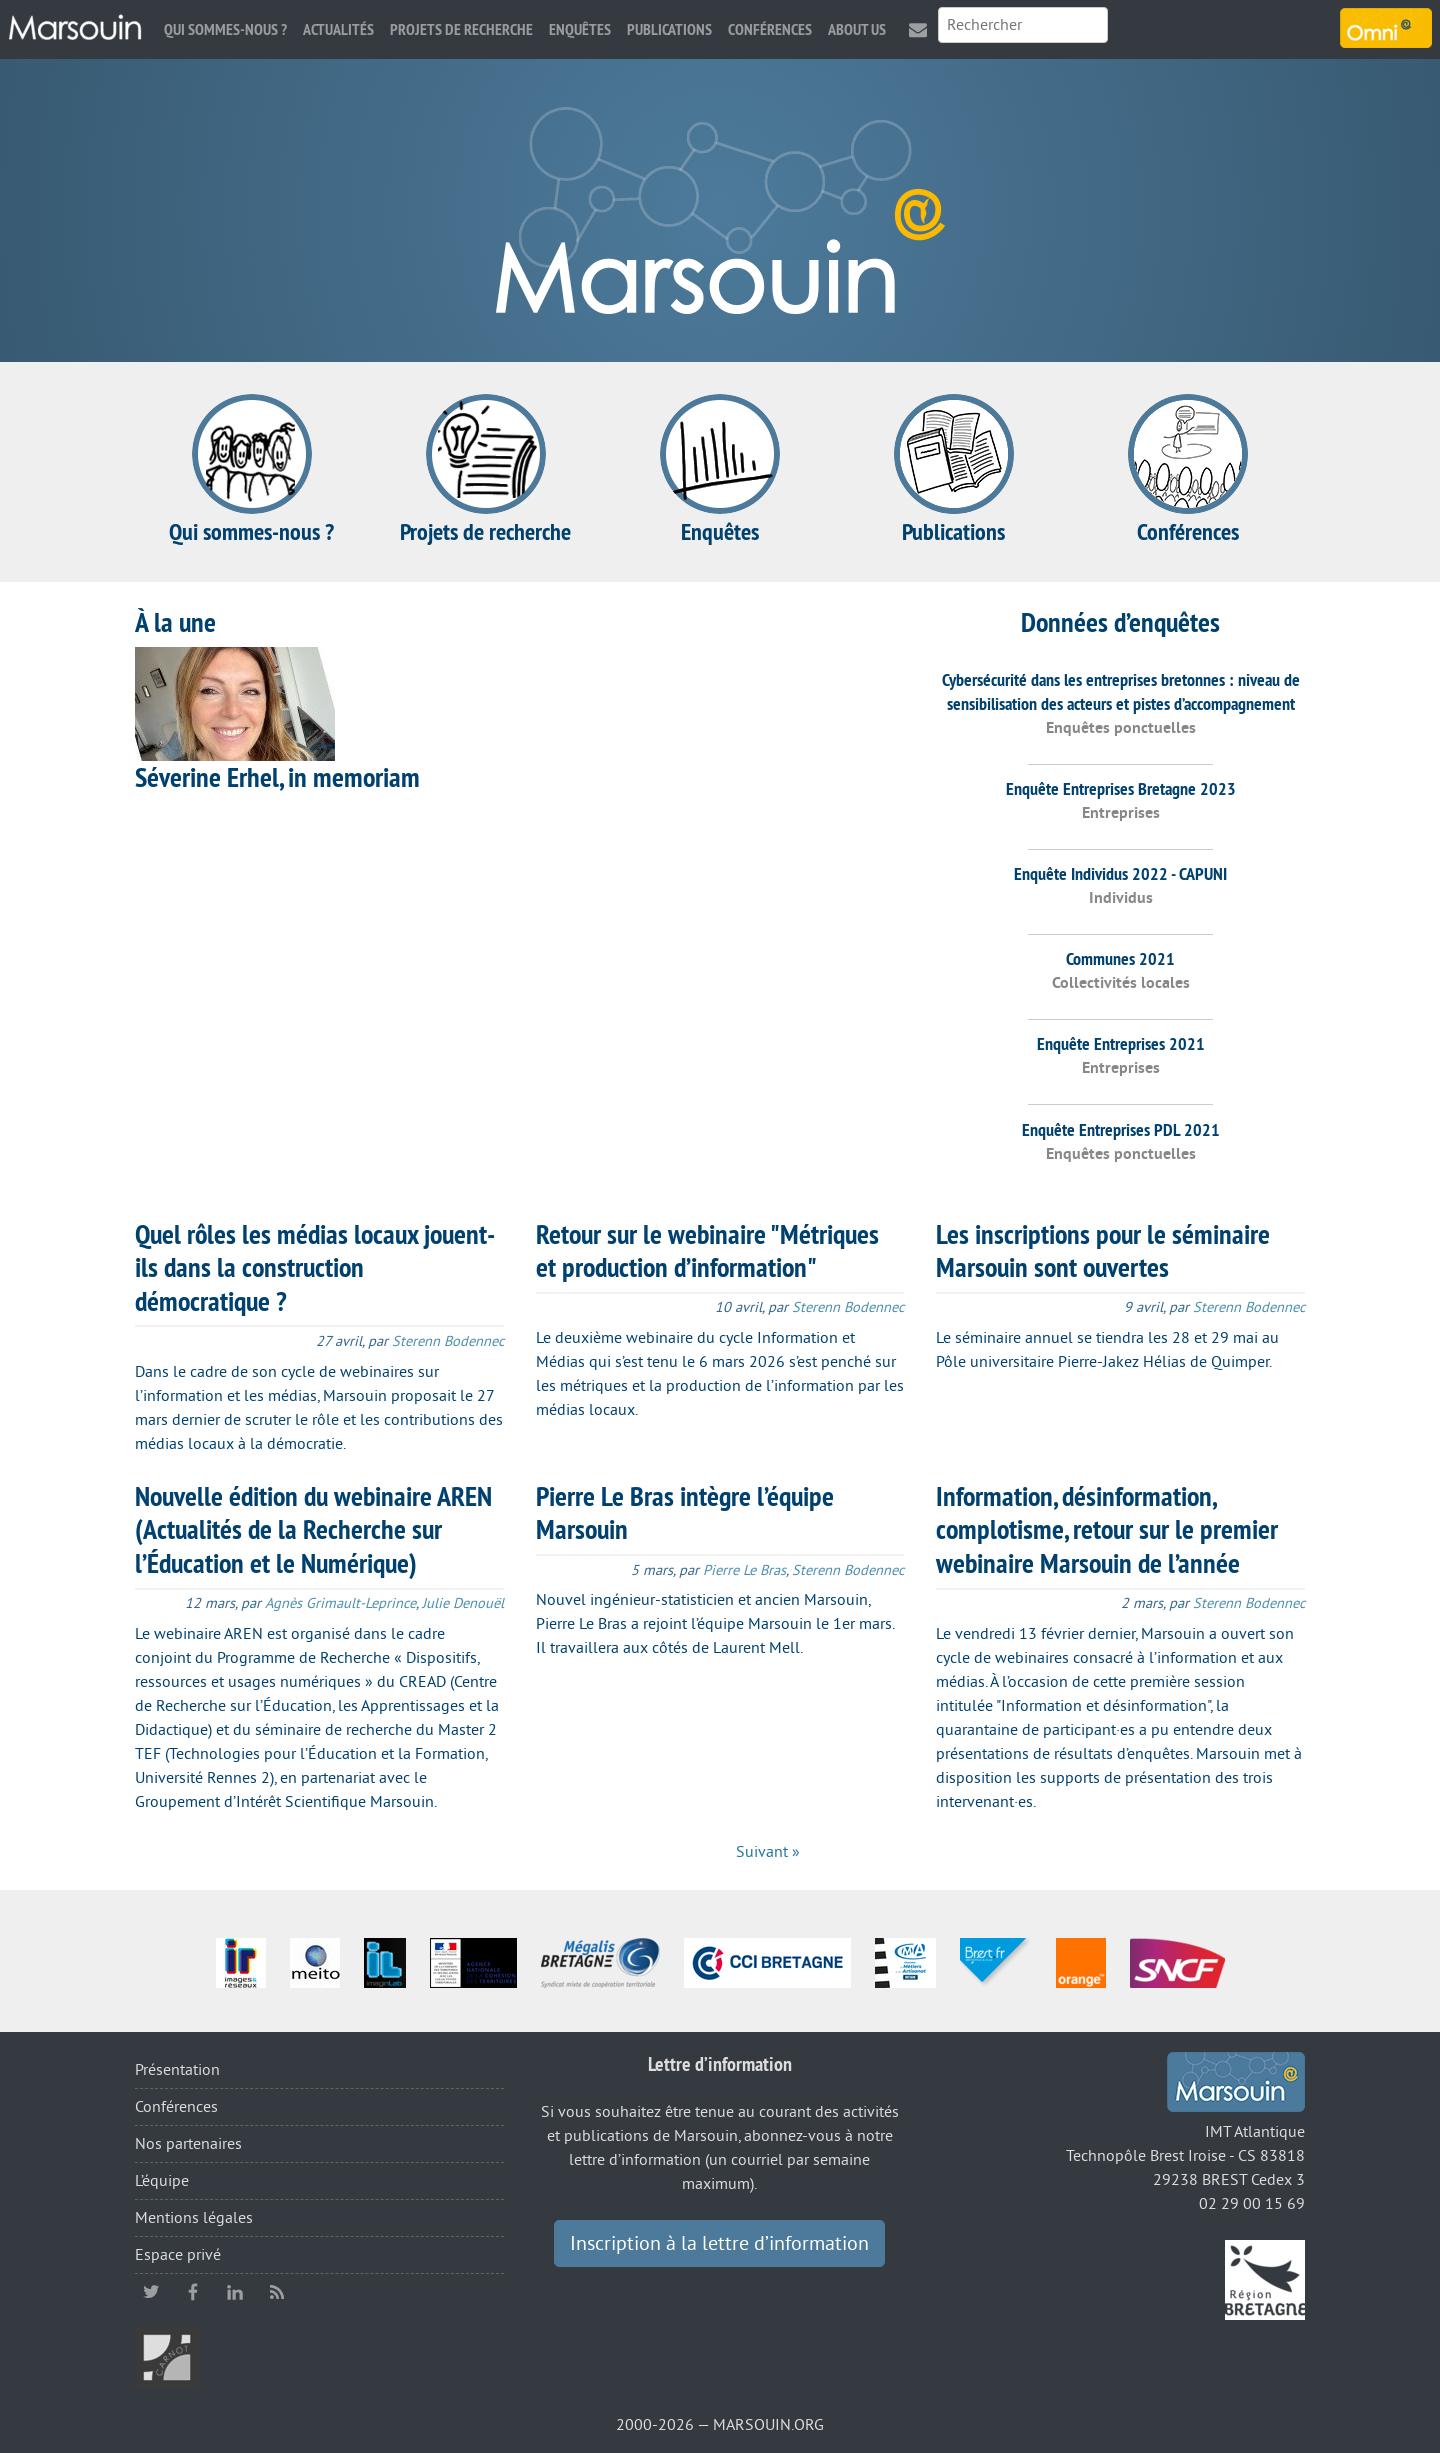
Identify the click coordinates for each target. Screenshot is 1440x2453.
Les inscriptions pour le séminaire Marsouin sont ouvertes (1103, 1251)
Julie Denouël (463, 1603)
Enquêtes (580, 29)
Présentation (177, 2070)
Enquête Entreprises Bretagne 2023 (1121, 788)
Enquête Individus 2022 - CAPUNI (1120, 873)
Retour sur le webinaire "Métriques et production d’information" (707, 1251)
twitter (151, 2292)
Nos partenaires (188, 2144)
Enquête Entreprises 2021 (1121, 1043)
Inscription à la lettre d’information (719, 2244)
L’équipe (162, 2181)
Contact (918, 29)
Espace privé (178, 2255)
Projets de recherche (461, 29)
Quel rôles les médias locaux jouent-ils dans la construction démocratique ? (315, 1267)
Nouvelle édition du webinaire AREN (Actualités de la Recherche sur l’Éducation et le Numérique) (313, 1529)
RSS (277, 2292)
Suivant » (768, 1852)
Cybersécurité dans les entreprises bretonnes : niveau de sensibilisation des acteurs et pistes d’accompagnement (1121, 691)
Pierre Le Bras (744, 1570)
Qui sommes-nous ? (225, 29)
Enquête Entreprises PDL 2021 (1121, 1129)
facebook (193, 2292)
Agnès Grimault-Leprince (340, 1603)
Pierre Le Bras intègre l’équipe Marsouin (685, 1513)
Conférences (770, 29)
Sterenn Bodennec (448, 1341)
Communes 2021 (1120, 958)
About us (857, 29)
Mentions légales (194, 2218)
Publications (669, 29)
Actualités (338, 29)
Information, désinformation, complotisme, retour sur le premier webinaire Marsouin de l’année (1107, 1529)
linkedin (235, 2292)
